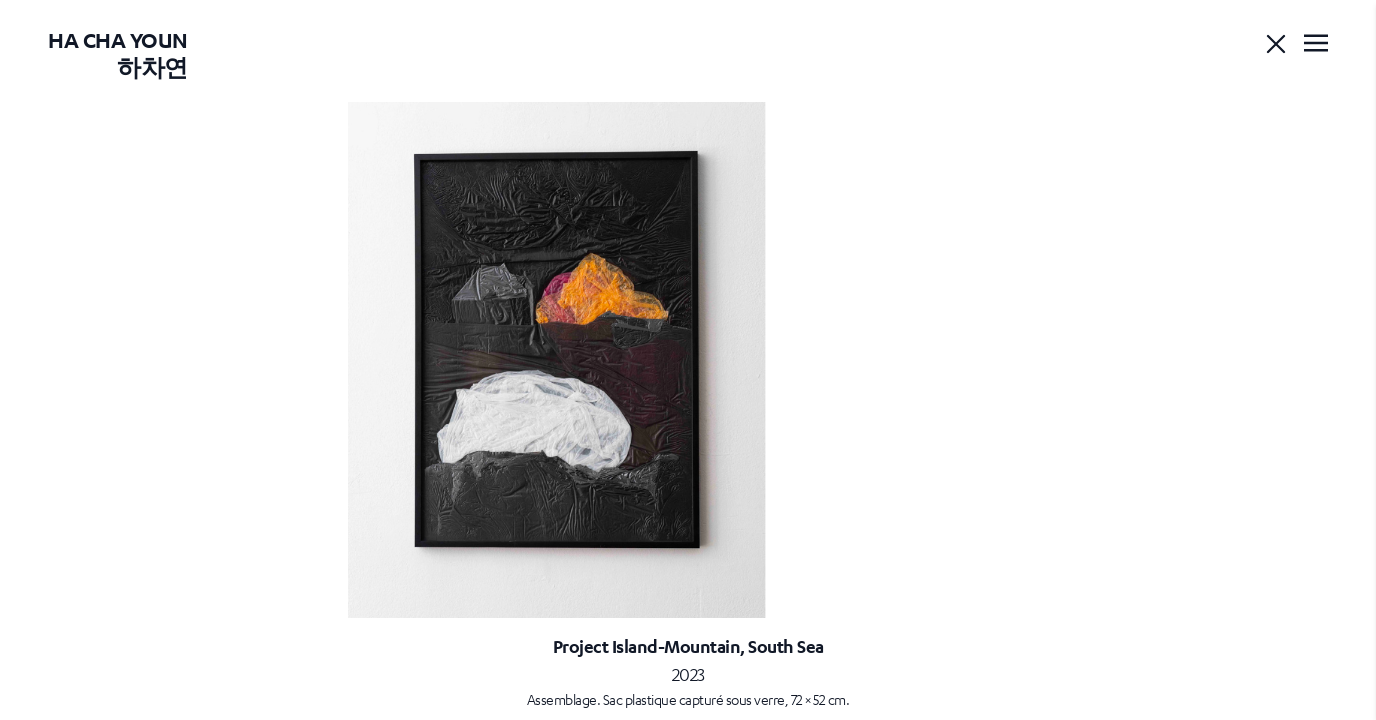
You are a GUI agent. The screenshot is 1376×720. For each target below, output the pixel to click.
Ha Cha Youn (118, 53)
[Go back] (1276, 44)
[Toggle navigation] (1316, 44)
